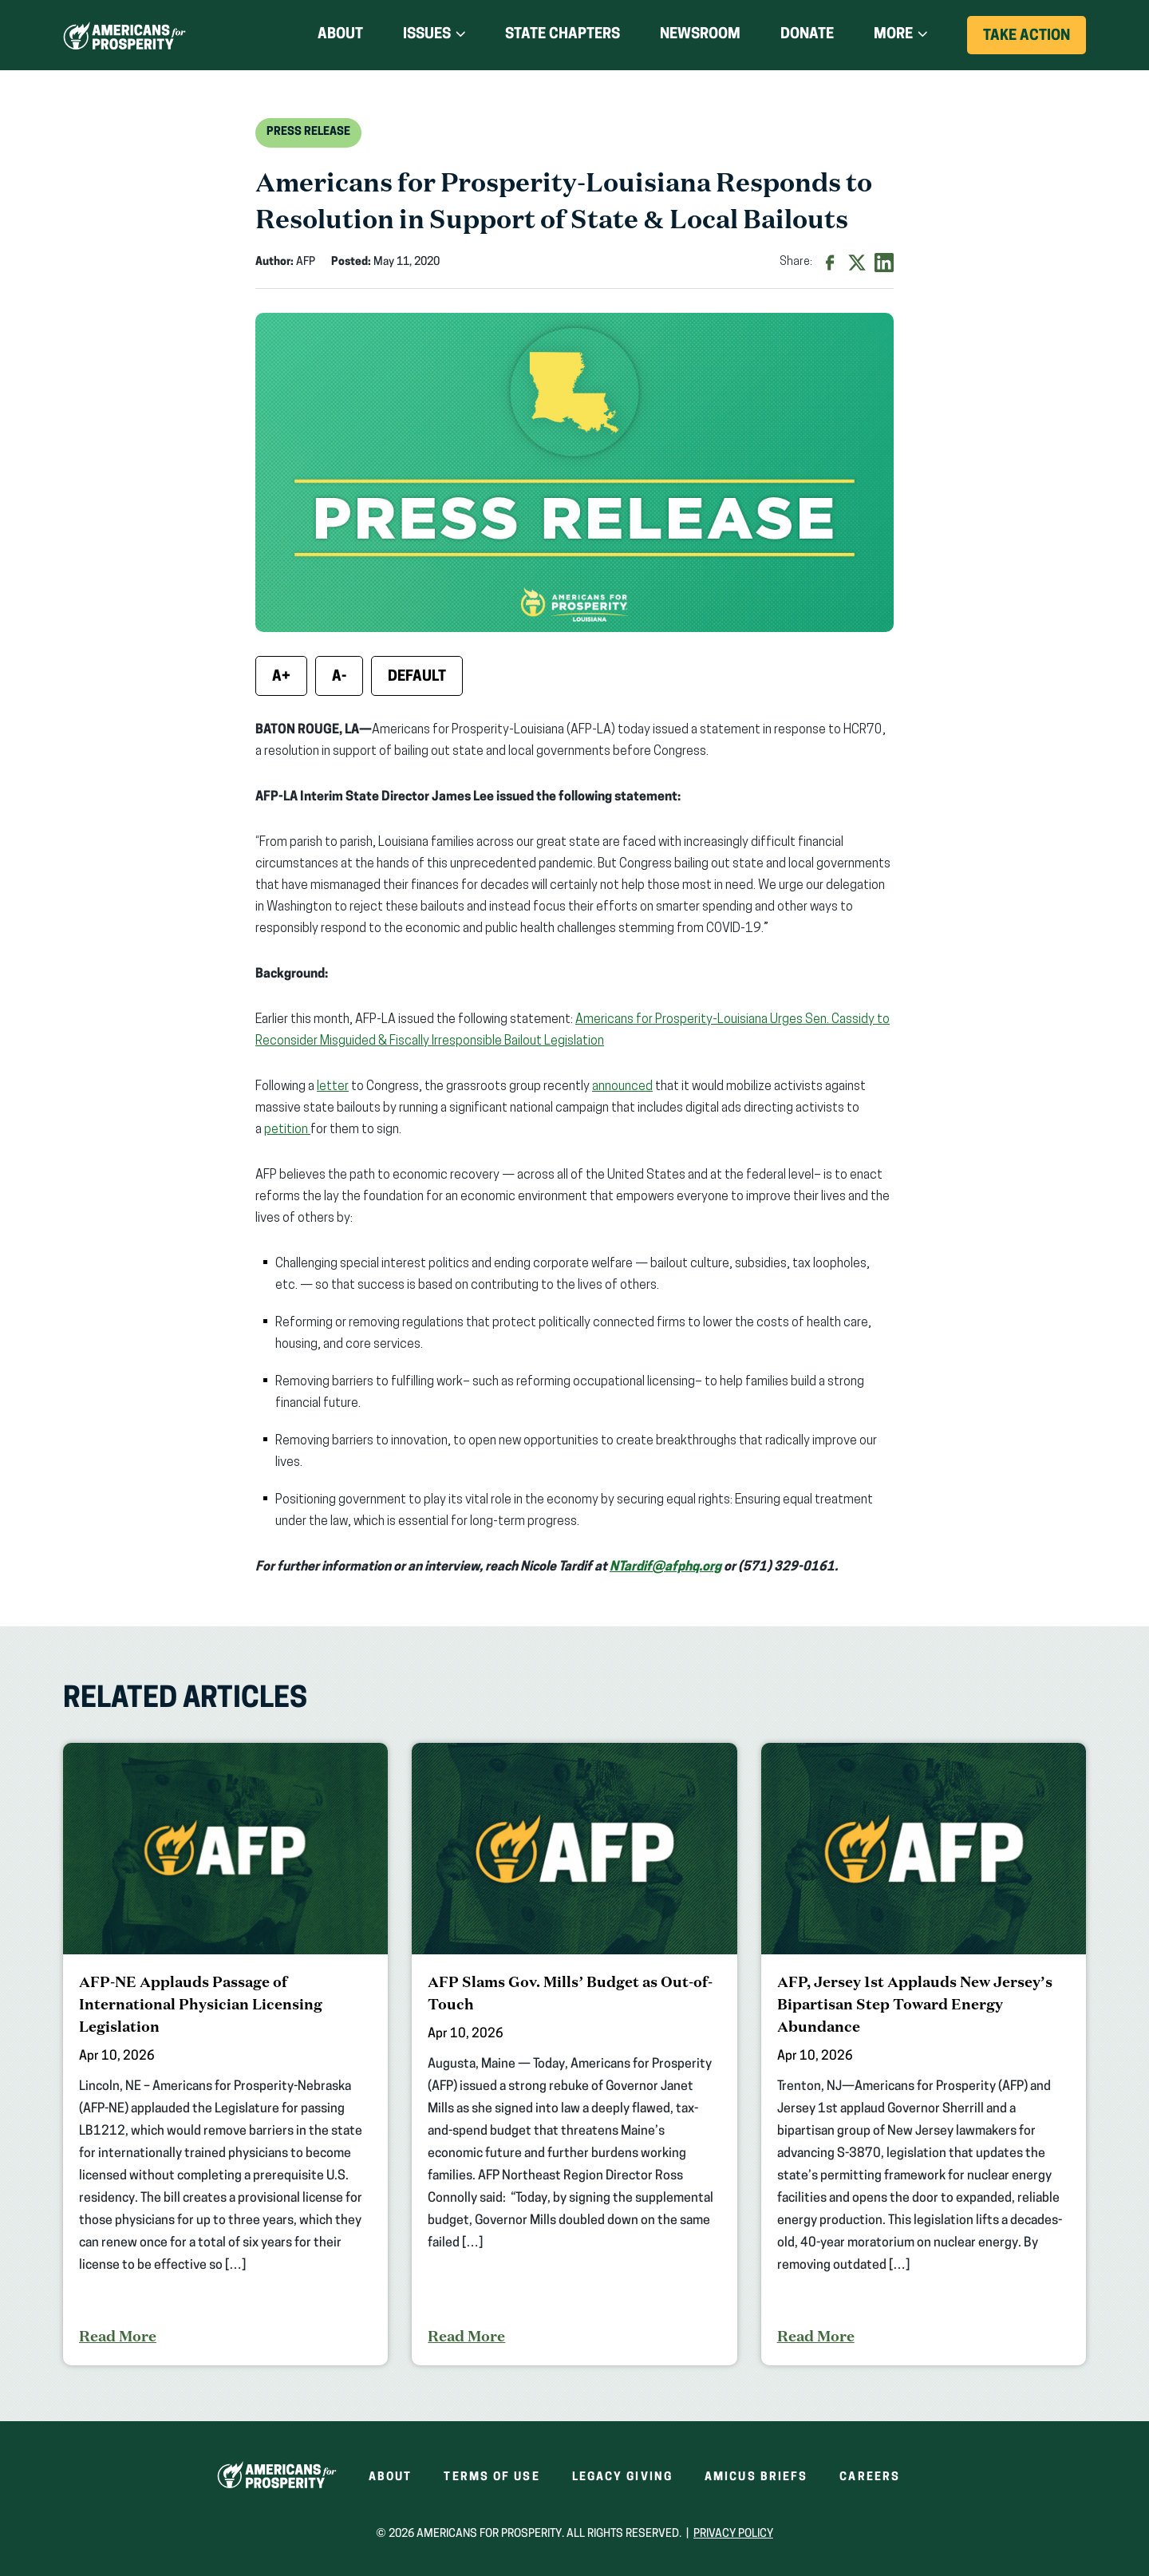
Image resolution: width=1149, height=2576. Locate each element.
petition (287, 1130)
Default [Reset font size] (417, 677)
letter (333, 1087)
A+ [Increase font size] (281, 677)
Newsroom (700, 34)
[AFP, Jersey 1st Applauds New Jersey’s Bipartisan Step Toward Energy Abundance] (923, 2054)
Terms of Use (491, 2477)
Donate (807, 35)
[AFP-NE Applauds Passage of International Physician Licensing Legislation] (225, 2054)
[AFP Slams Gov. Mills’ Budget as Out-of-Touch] (574, 2054)
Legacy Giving (622, 2477)
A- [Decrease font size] (339, 677)
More (893, 34)
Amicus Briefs (756, 2477)
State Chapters (562, 34)
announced (622, 1087)
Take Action (1034, 41)
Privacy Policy (733, 2534)
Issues (427, 34)
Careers (869, 2477)
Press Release (308, 132)
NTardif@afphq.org (665, 1567)
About (340, 34)
